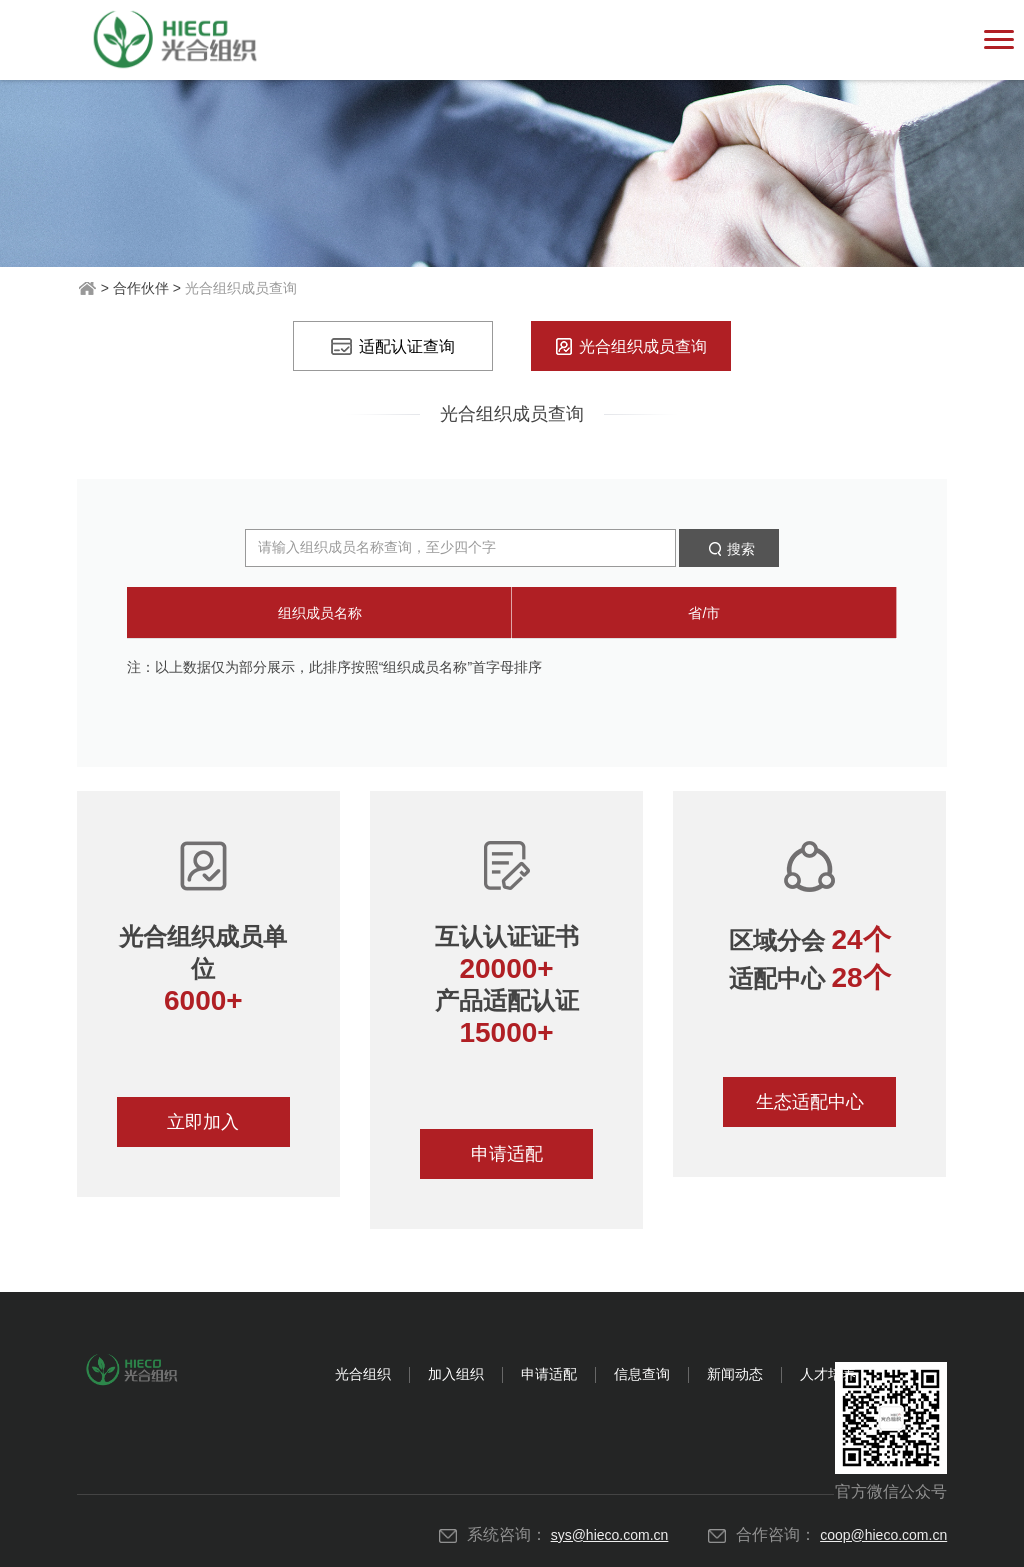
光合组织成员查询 (631, 346)
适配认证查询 (393, 346)
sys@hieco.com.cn (610, 1535)
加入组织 (456, 1374)
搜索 (729, 549)
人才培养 (828, 1374)
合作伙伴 (141, 288)
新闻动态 (735, 1374)
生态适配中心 (810, 1102)
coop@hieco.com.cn (883, 1535)
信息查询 (642, 1374)
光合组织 (363, 1374)
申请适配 (507, 1154)
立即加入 (203, 1122)
